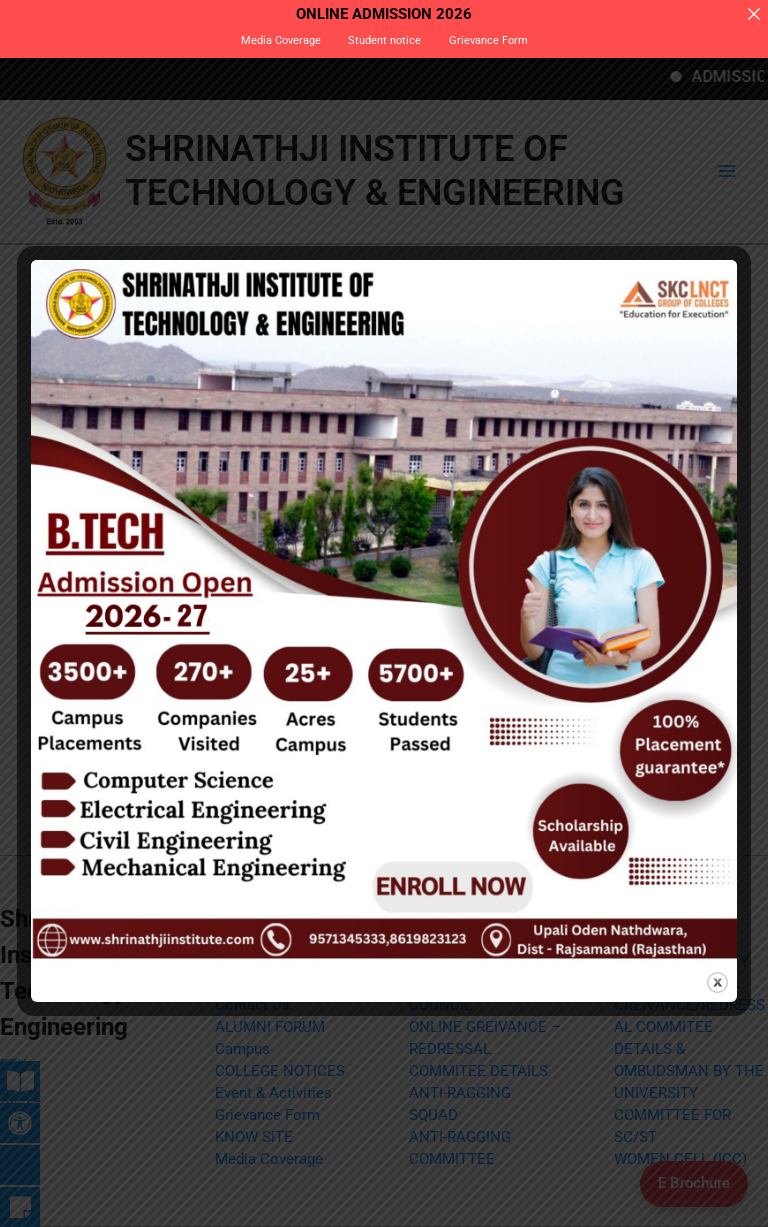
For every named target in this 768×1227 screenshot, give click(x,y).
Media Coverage (281, 40)
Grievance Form (488, 40)
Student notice (384, 40)
